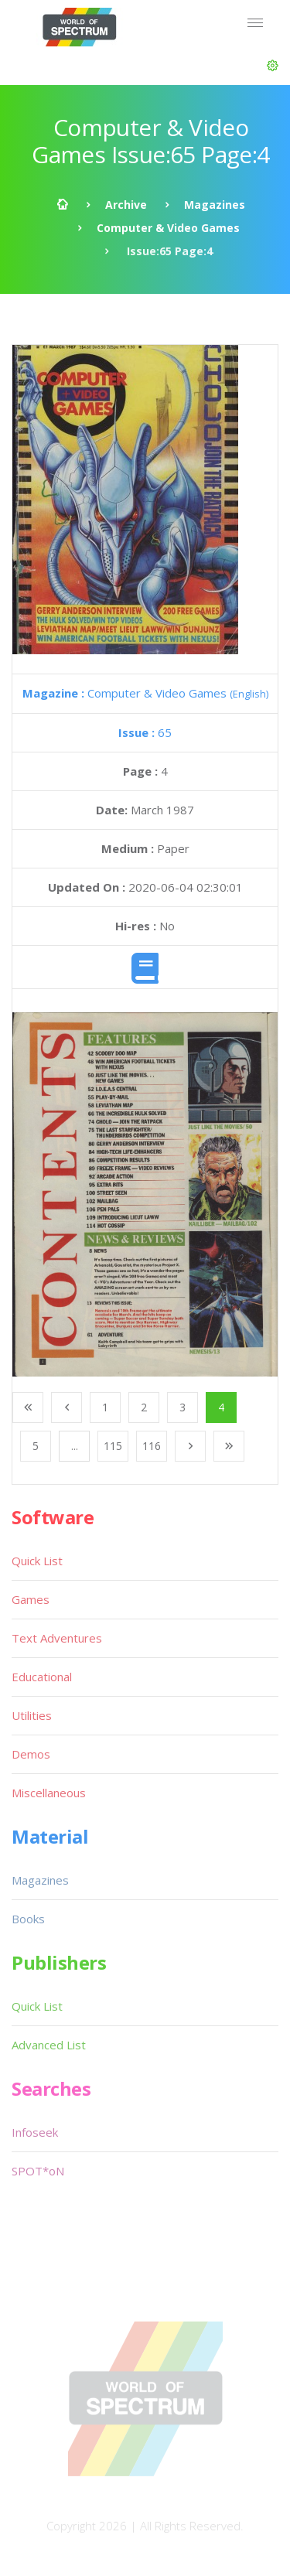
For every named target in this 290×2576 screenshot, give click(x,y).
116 (151, 1445)
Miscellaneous (49, 1792)
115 (113, 1445)
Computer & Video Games (168, 227)
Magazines (214, 204)
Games (30, 1599)
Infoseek (35, 2132)
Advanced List (49, 2044)
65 (145, 732)
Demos (31, 1754)
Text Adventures (57, 1638)
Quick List (37, 1560)
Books (28, 1918)
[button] (272, 65)
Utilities (32, 1715)
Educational (42, 1676)
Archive (126, 204)
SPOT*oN (38, 2171)
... (74, 1445)
